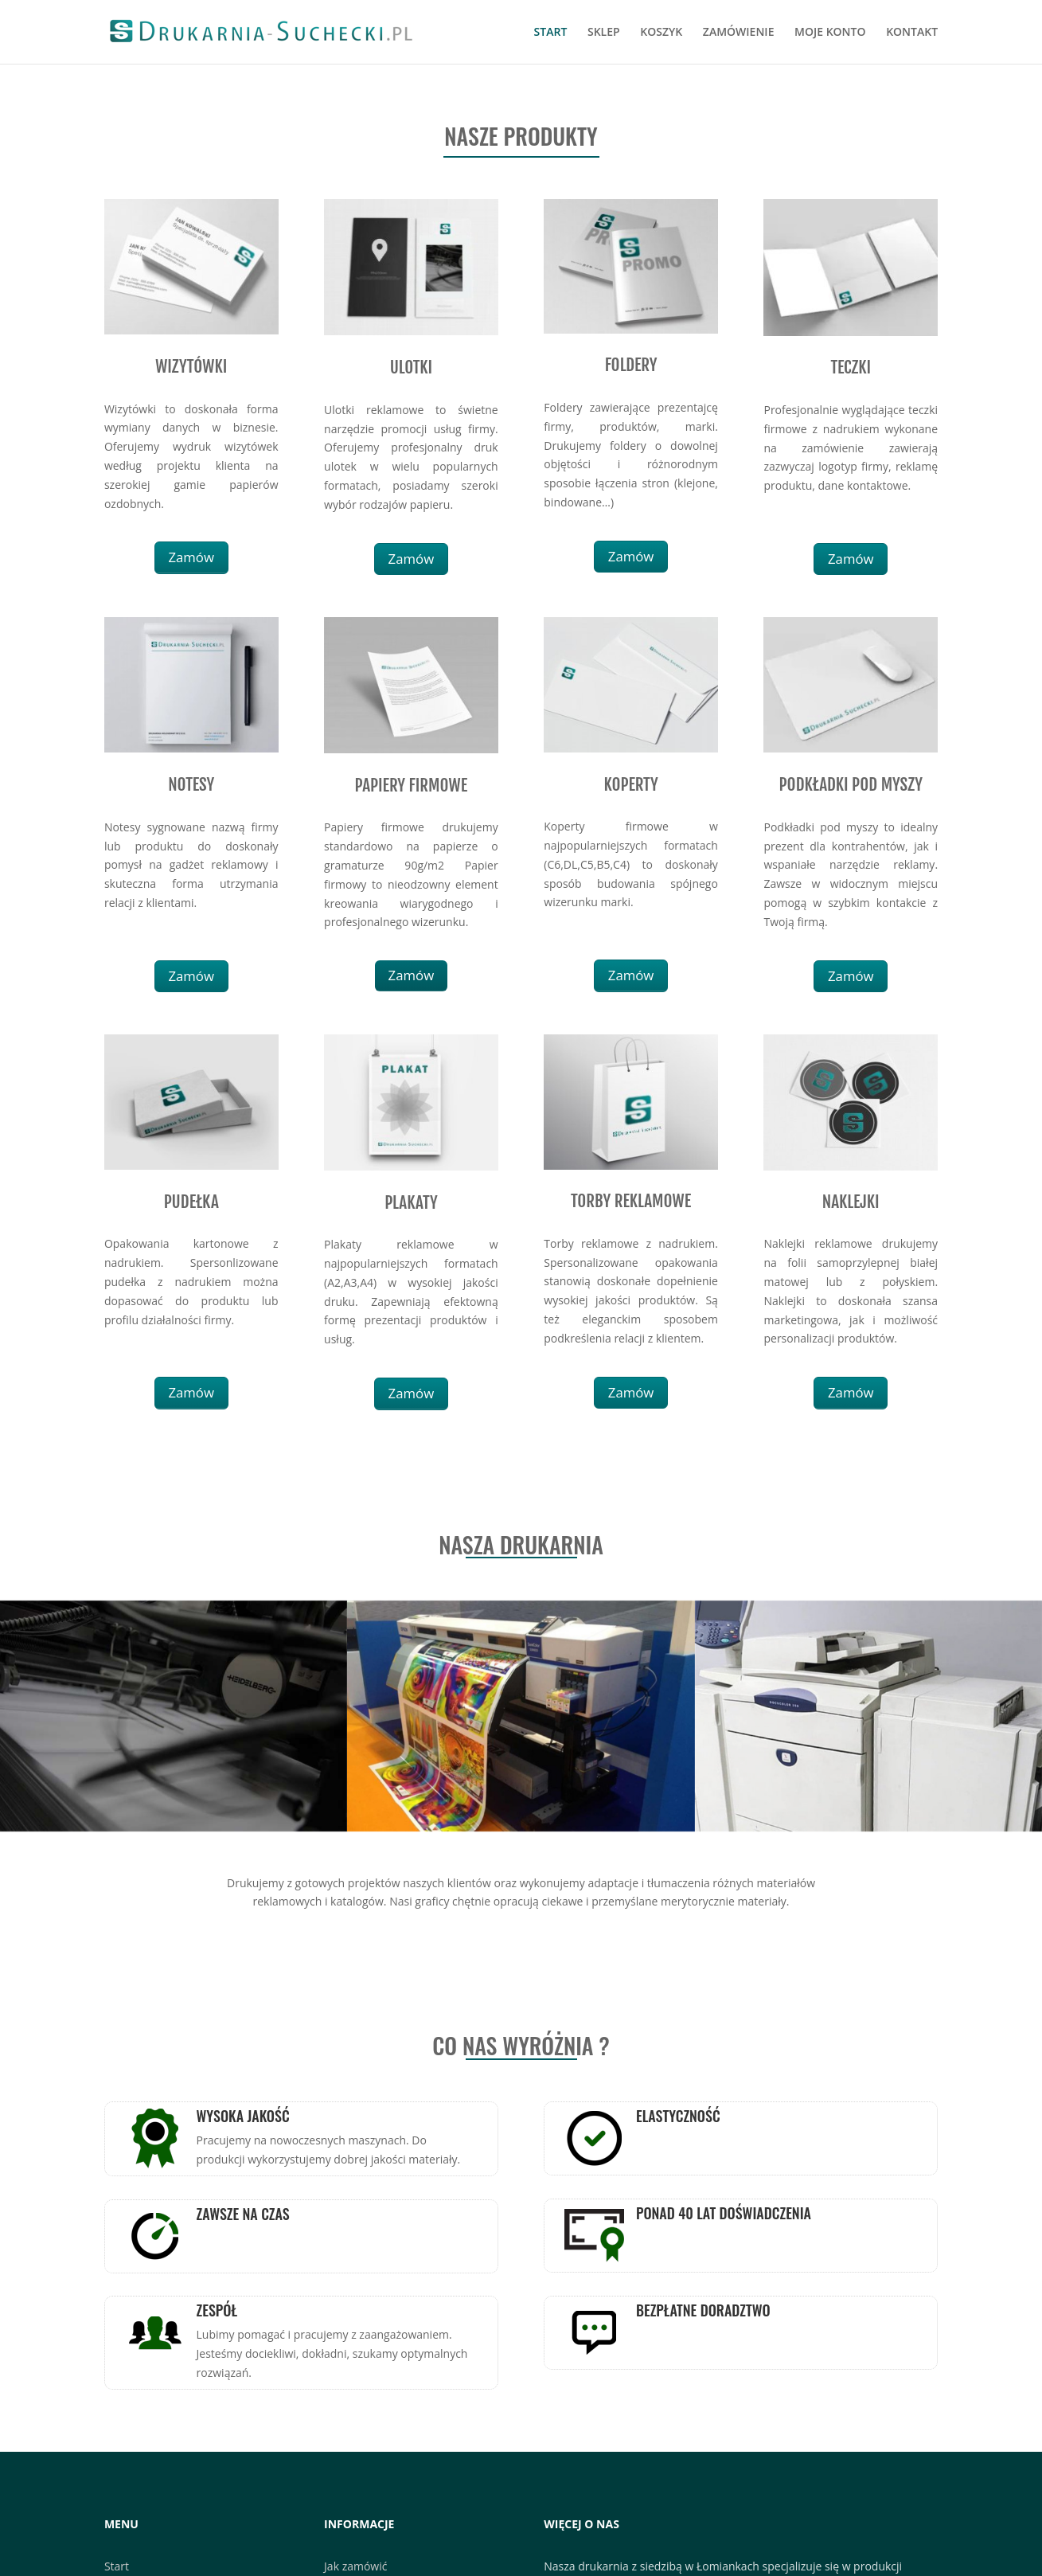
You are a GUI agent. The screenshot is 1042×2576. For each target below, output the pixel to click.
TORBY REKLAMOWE (631, 1200)
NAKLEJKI (851, 1201)
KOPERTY (630, 784)
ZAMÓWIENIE (739, 32)
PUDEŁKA (191, 1201)
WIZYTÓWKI (191, 366)
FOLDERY (631, 364)
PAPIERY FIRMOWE (411, 785)
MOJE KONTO (829, 32)
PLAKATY (411, 1202)
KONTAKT (912, 32)
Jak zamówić (355, 2566)
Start (116, 2566)
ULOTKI (411, 367)
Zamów (191, 557)
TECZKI (850, 367)
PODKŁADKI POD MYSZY (851, 784)
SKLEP (603, 32)
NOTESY (191, 784)
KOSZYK (661, 32)
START (551, 32)
